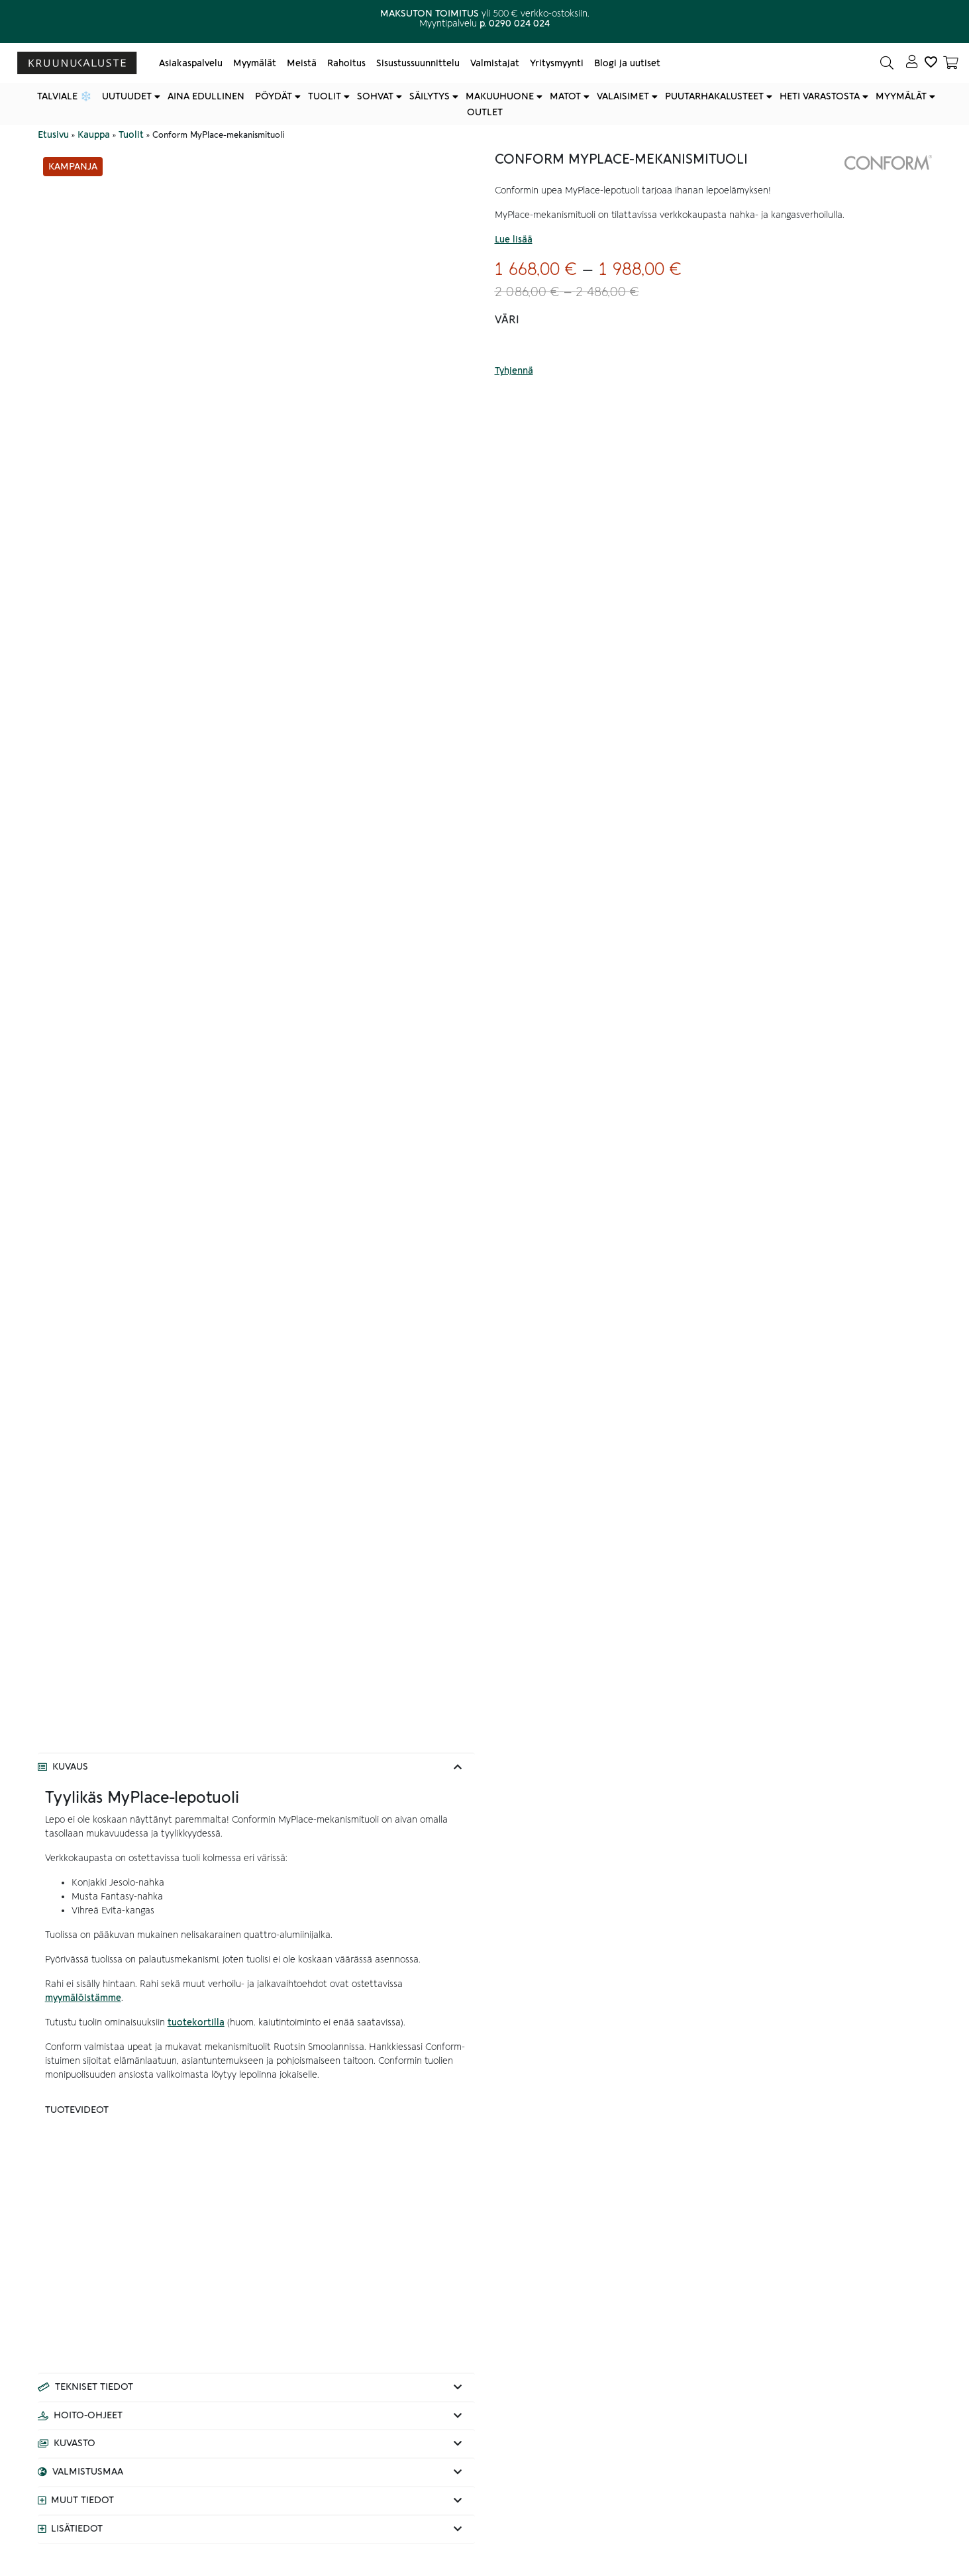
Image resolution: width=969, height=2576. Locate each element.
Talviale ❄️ (64, 96)
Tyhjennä (514, 370)
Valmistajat (494, 63)
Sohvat (375, 96)
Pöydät (273, 96)
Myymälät (254, 63)
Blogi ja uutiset (627, 63)
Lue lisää (514, 239)
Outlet (485, 112)
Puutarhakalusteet (714, 96)
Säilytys (429, 96)
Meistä (302, 63)
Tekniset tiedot (94, 2387)
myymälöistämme (83, 1998)
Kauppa (93, 134)
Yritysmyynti (557, 63)
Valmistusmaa (87, 2472)
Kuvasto (74, 2443)
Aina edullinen (206, 96)
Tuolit (324, 96)
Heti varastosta (820, 96)
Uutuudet (127, 96)
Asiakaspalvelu (191, 63)
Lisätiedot (77, 2529)
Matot (565, 96)
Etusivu (53, 134)
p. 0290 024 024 (515, 23)
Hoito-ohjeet (88, 2415)
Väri (507, 320)
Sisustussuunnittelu (418, 63)
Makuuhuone (500, 96)
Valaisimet (623, 96)
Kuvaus (70, 1767)
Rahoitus (346, 63)
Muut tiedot (82, 2500)
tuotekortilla (196, 2022)
